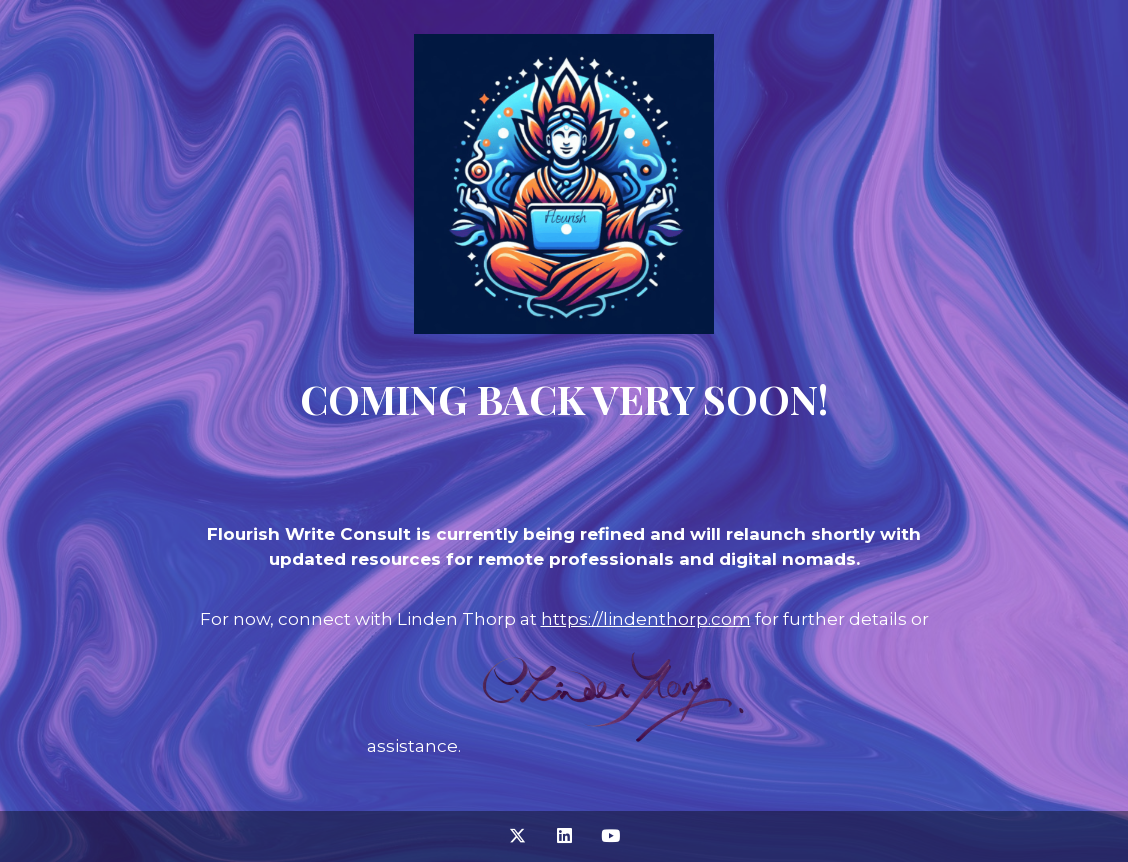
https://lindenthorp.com (646, 619)
